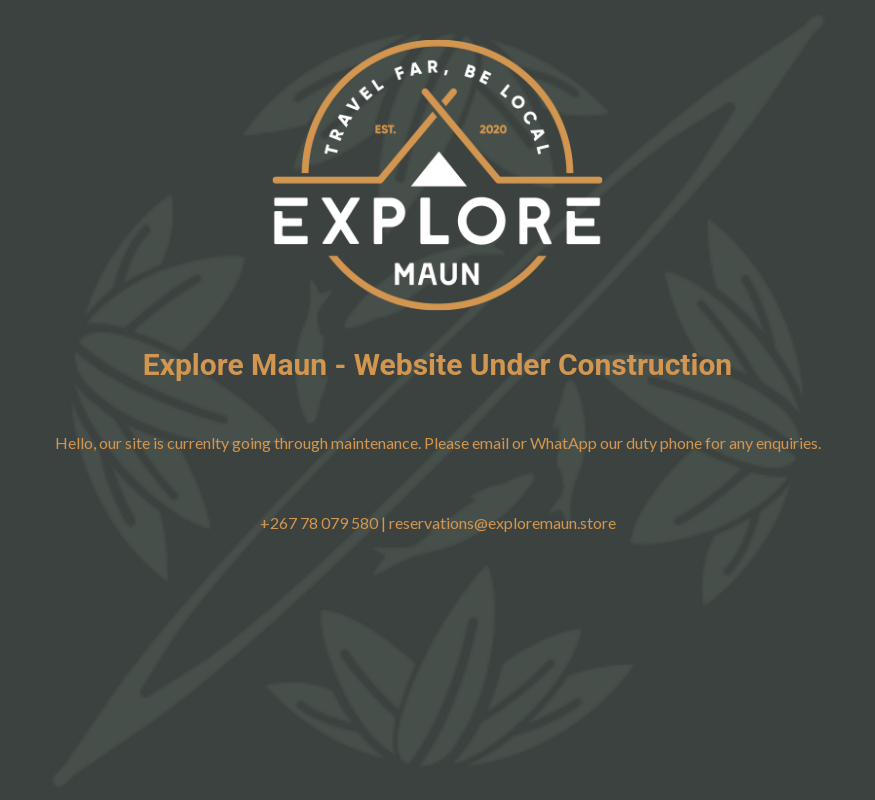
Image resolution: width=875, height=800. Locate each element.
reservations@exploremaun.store (502, 522)
